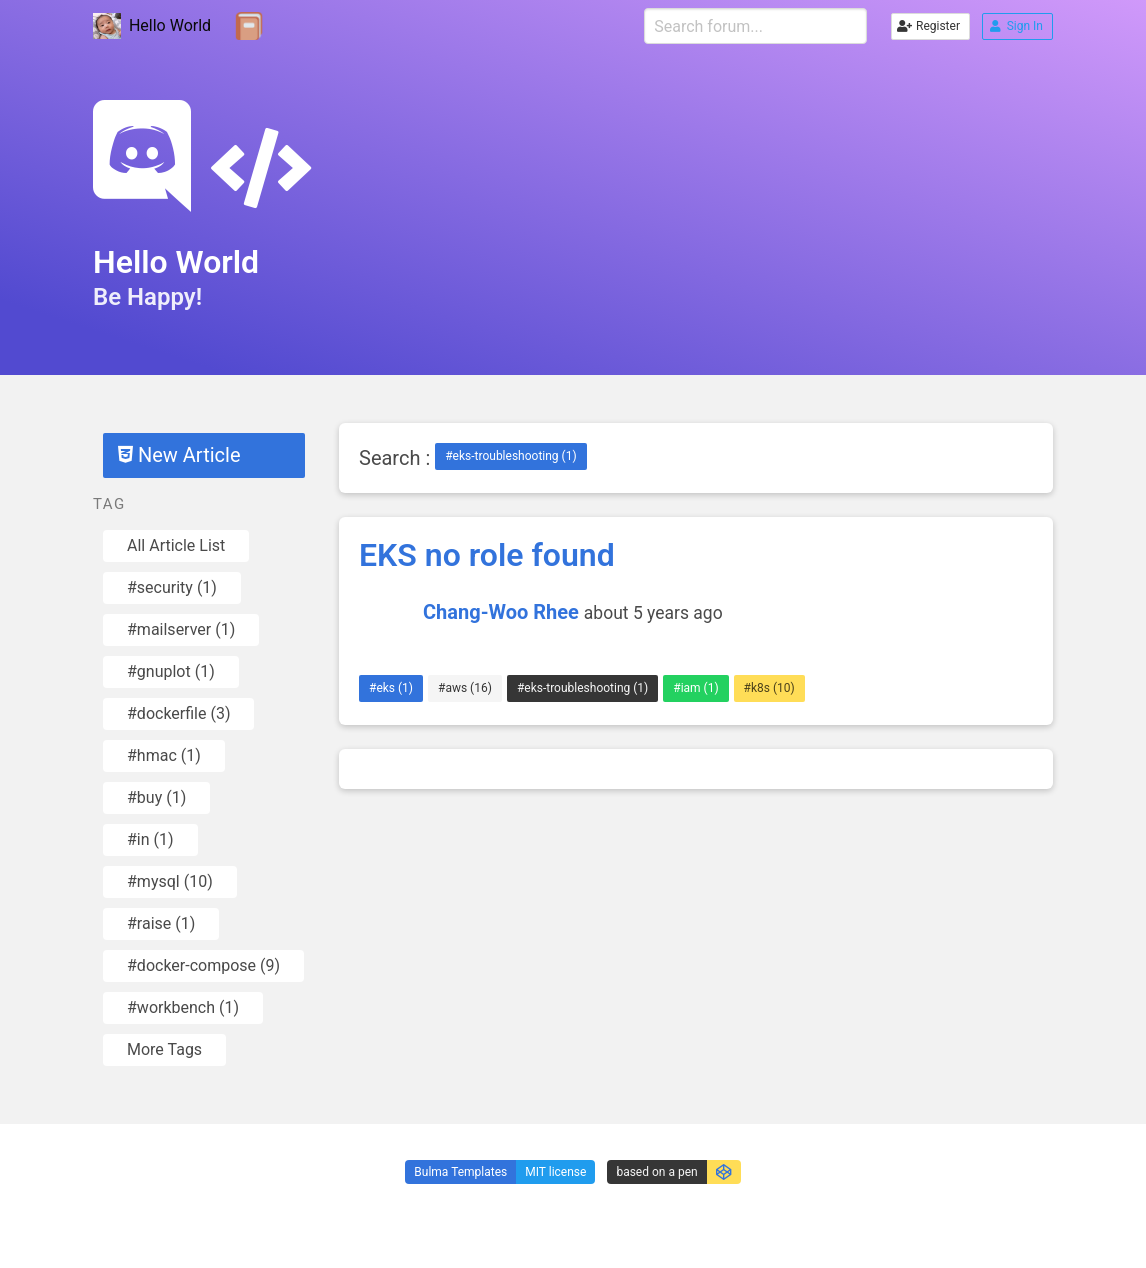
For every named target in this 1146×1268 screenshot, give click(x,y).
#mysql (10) (170, 881)
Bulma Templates (460, 1172)
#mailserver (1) (181, 629)
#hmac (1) (164, 755)
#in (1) (150, 839)
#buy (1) (156, 797)
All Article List (176, 545)
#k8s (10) (769, 688)
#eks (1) (391, 688)
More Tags (164, 1049)
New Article (179, 455)
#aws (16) (465, 688)
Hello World (152, 26)
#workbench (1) (183, 1007)
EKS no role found (487, 555)
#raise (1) (161, 923)
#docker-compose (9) (203, 965)
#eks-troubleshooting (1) (510, 456)
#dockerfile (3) (178, 713)
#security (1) (172, 587)
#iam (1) (695, 688)
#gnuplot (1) (171, 671)
